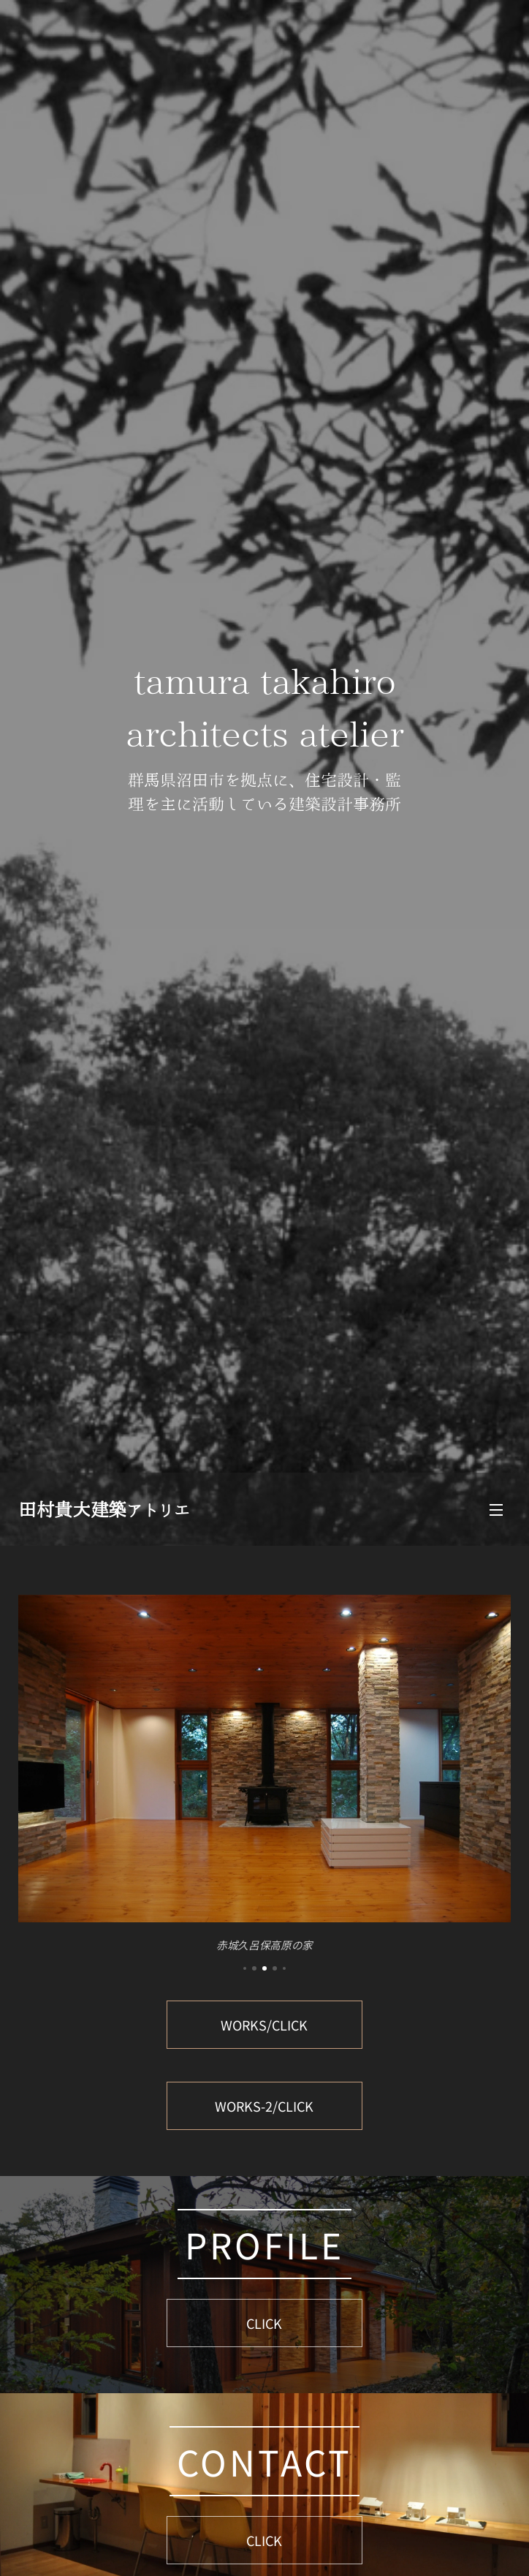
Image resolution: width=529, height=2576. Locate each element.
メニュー (496, 1510)
